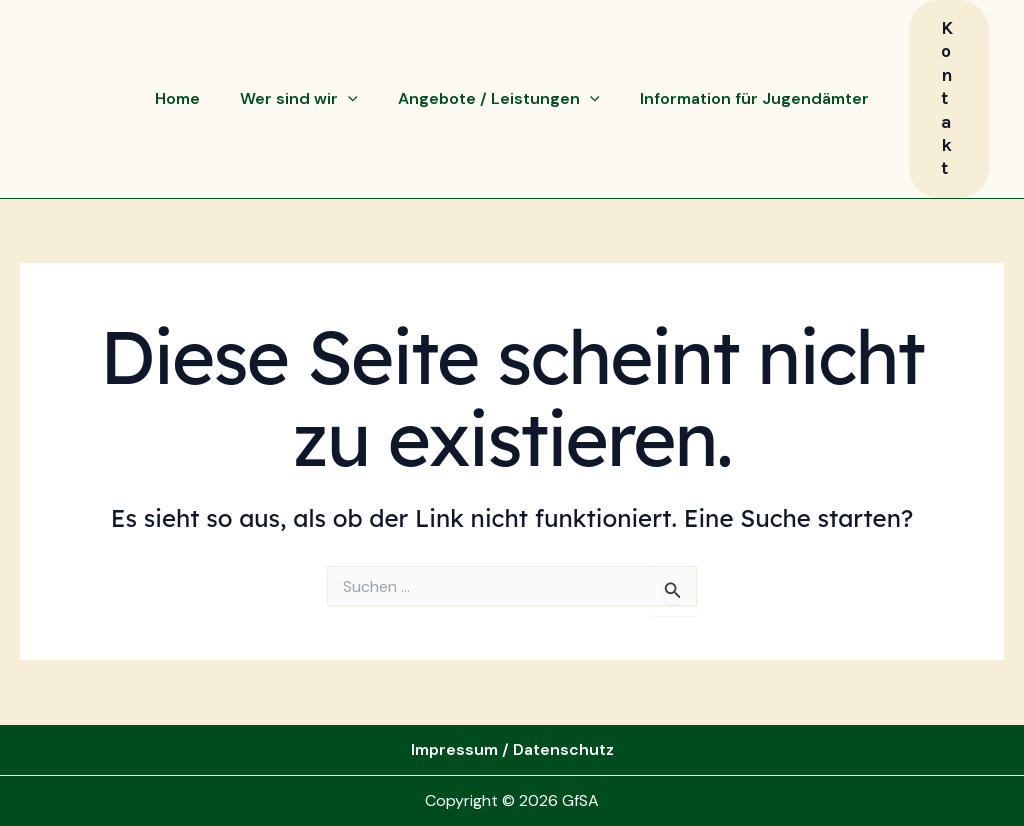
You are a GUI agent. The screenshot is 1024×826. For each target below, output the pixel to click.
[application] (348, 99)
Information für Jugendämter (754, 98)
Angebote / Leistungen (499, 99)
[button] (949, 99)
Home (177, 98)
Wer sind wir (299, 99)
